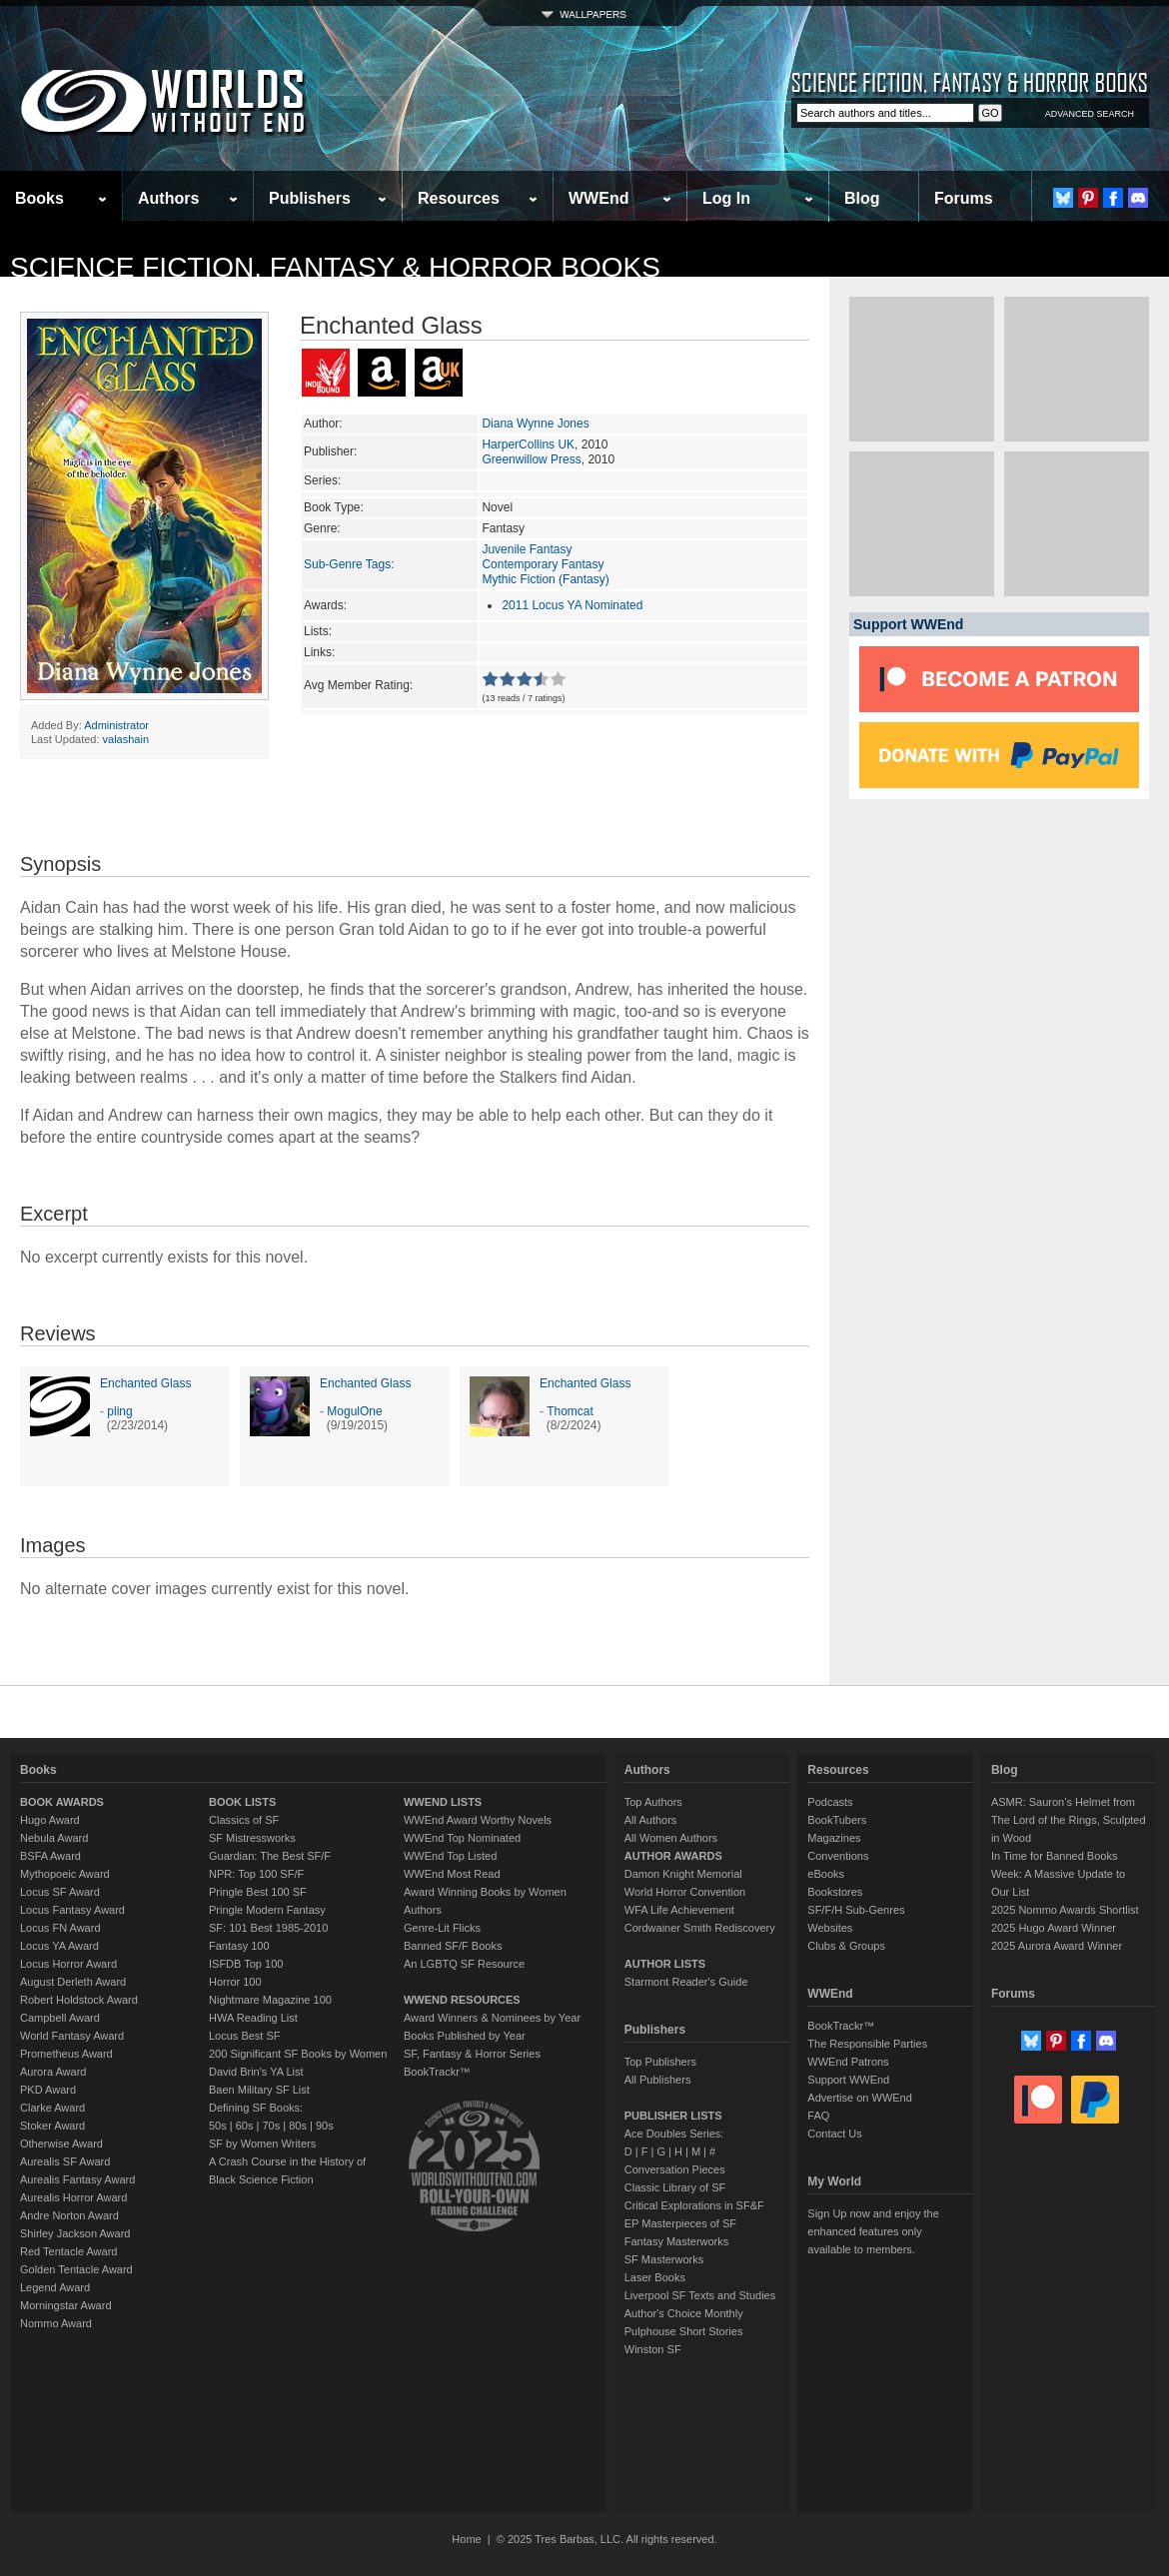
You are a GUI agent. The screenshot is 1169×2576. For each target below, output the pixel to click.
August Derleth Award (73, 1982)
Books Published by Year (465, 2036)
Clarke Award (52, 2108)
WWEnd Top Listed (450, 1856)
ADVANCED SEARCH (1089, 114)
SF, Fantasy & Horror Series (472, 2054)
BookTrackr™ (437, 2072)
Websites (829, 1928)
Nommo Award (56, 2323)
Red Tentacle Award (68, 2251)
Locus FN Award (60, 1928)
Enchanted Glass (145, 1383)
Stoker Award (52, 2126)
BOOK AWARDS (62, 1802)
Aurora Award (53, 2072)
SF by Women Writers (262, 2143)
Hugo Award (50, 1820)
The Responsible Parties (867, 2044)
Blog (862, 198)
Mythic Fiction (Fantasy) (545, 579)
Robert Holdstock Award (79, 2000)
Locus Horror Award (68, 1964)
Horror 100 (235, 1982)
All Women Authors (670, 1838)
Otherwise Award (61, 2143)
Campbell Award (60, 2018)
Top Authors (653, 1802)
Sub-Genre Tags (347, 564)
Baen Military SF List (259, 2090)
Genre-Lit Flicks (442, 1928)
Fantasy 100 (239, 1946)
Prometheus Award (66, 2054)
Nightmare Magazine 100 (270, 2000)
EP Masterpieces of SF (680, 2223)
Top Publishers (660, 2062)
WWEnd (598, 198)
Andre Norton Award (69, 2215)
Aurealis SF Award (65, 2161)
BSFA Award (50, 1856)
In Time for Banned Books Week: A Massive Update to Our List (1058, 1874)
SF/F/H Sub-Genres (855, 1910)
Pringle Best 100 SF (258, 1892)
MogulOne (354, 1411)
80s (298, 2126)
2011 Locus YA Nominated (572, 605)
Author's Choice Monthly (683, 2313)
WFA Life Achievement (679, 1910)
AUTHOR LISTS (664, 1964)
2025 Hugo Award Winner (1053, 1928)
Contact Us (834, 2134)
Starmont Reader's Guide (686, 1982)
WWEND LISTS (443, 1802)
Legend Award (55, 2287)
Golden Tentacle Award (76, 2269)
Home (466, 2539)
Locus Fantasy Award (72, 1910)
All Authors (650, 1820)
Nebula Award (54, 1838)
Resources (459, 198)
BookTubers (836, 1820)
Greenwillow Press (531, 459)
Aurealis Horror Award (73, 2197)
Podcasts (829, 1802)
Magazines (833, 1838)
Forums (963, 198)
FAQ (818, 2116)
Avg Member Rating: (358, 685)
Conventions (837, 1856)
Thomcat (570, 1411)
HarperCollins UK (528, 444)
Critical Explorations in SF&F (694, 2205)
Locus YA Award (59, 1946)
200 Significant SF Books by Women (298, 2054)
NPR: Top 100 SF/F (256, 1874)
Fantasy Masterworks (676, 2241)
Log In (726, 198)
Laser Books (654, 2277)
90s (325, 2126)
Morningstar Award (66, 2305)
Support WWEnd (848, 2080)
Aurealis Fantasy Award (77, 2179)
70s (271, 2126)
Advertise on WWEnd (859, 2098)
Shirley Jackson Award (75, 2233)
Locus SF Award (60, 1892)
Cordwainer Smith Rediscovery (699, 1928)
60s (245, 2126)
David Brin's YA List (256, 2072)
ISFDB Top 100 (246, 1964)
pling (119, 1411)
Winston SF (652, 2349)
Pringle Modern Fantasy (267, 1910)
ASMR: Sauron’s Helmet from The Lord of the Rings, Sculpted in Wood (1068, 1820)
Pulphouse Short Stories (683, 2331)
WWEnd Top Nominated (462, 1838)
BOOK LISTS (242, 1802)
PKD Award (48, 2090)
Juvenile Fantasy (527, 549)
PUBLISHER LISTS (673, 2116)
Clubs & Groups (846, 1946)
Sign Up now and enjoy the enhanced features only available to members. (872, 2231)
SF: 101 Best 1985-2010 (268, 1928)
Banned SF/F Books (453, 1946)
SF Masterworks (663, 2259)
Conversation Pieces (674, 2169)
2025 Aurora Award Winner (1056, 1946)
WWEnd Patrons (847, 2062)
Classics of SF (244, 1820)
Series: (322, 480)
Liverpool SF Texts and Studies (699, 2295)
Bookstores (834, 1892)
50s (218, 2126)
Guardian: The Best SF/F (270, 1856)
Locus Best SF (245, 2036)
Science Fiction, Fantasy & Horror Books (335, 267)
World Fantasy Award (72, 2036)
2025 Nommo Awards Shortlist (1065, 1910)
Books (39, 198)
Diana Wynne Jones (535, 423)
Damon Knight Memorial (683, 1874)
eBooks (825, 1874)
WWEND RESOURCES (462, 2000)
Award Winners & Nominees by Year (492, 2018)
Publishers (310, 198)
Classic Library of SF (674, 2187)
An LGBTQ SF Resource (464, 1964)
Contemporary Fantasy (542, 564)
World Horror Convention (684, 1892)
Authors (168, 198)
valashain (126, 739)
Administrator (116, 725)
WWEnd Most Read (452, 1874)
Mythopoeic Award (65, 1874)
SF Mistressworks (252, 1838)
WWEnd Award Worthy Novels (478, 1820)
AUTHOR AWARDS (673, 1856)
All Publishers (657, 2080)
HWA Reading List (253, 2018)
